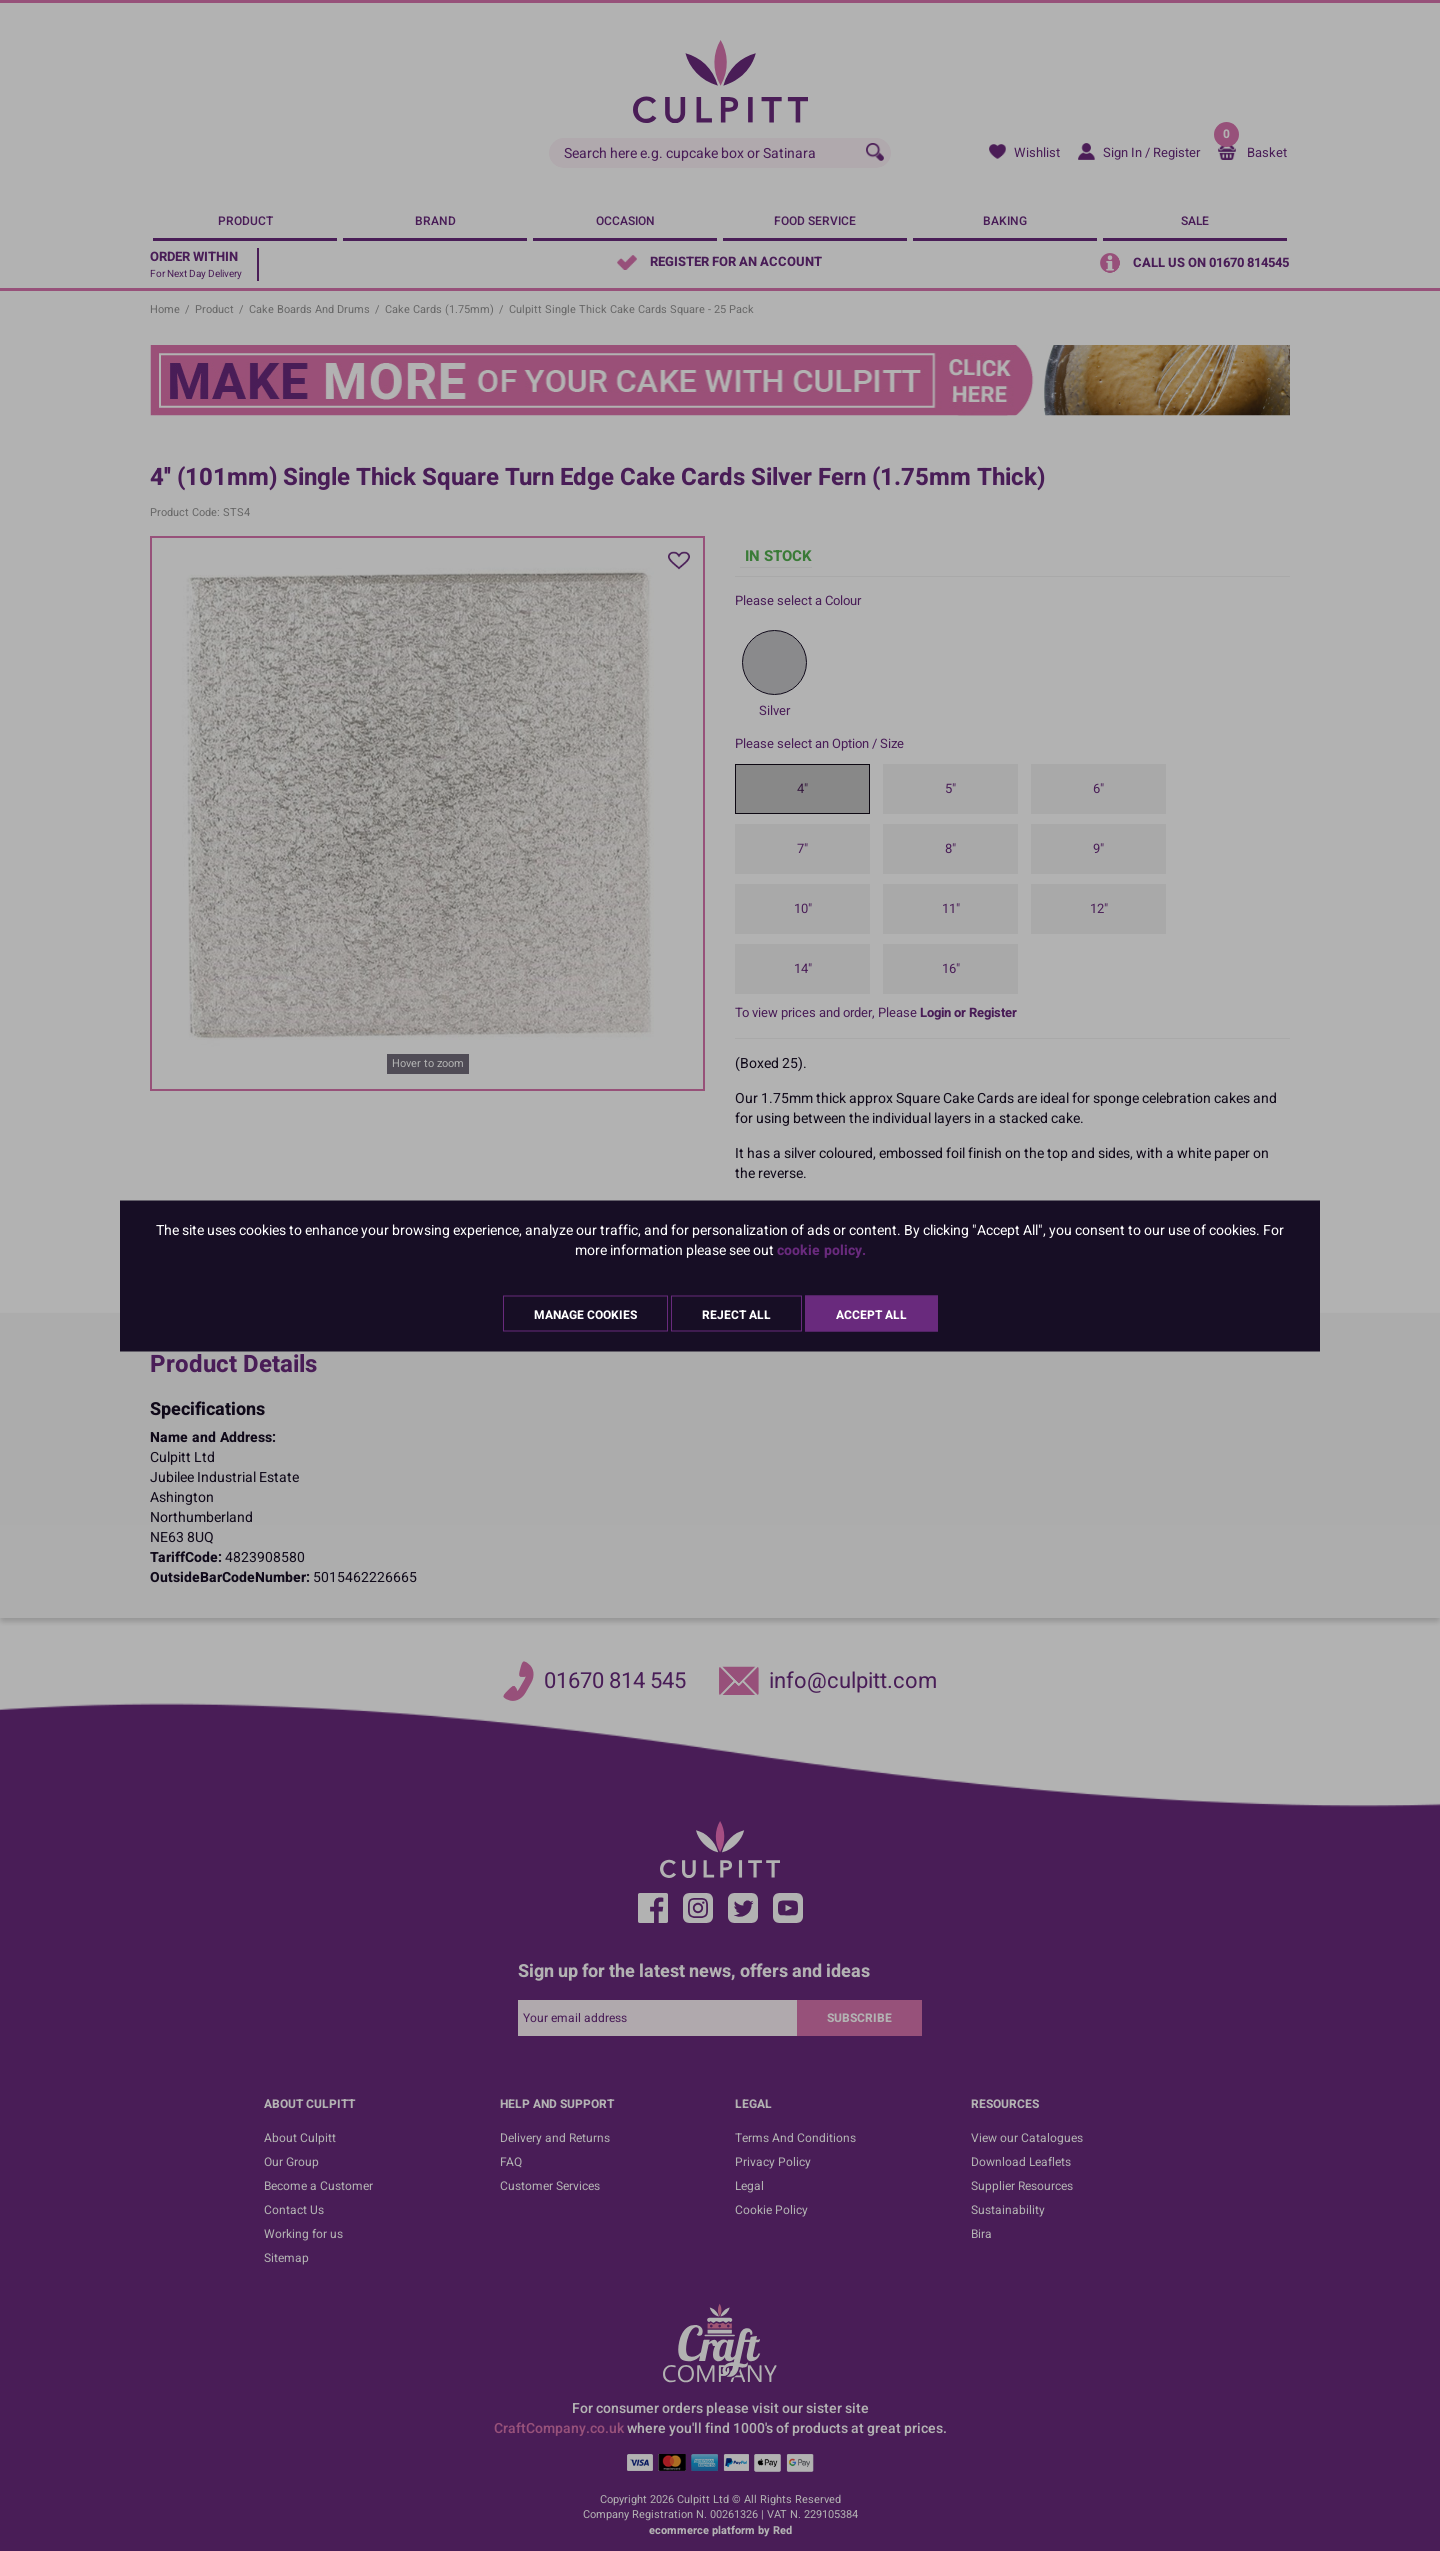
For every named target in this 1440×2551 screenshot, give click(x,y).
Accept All (871, 1314)
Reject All (736, 1314)
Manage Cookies (585, 1314)
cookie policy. (821, 1249)
